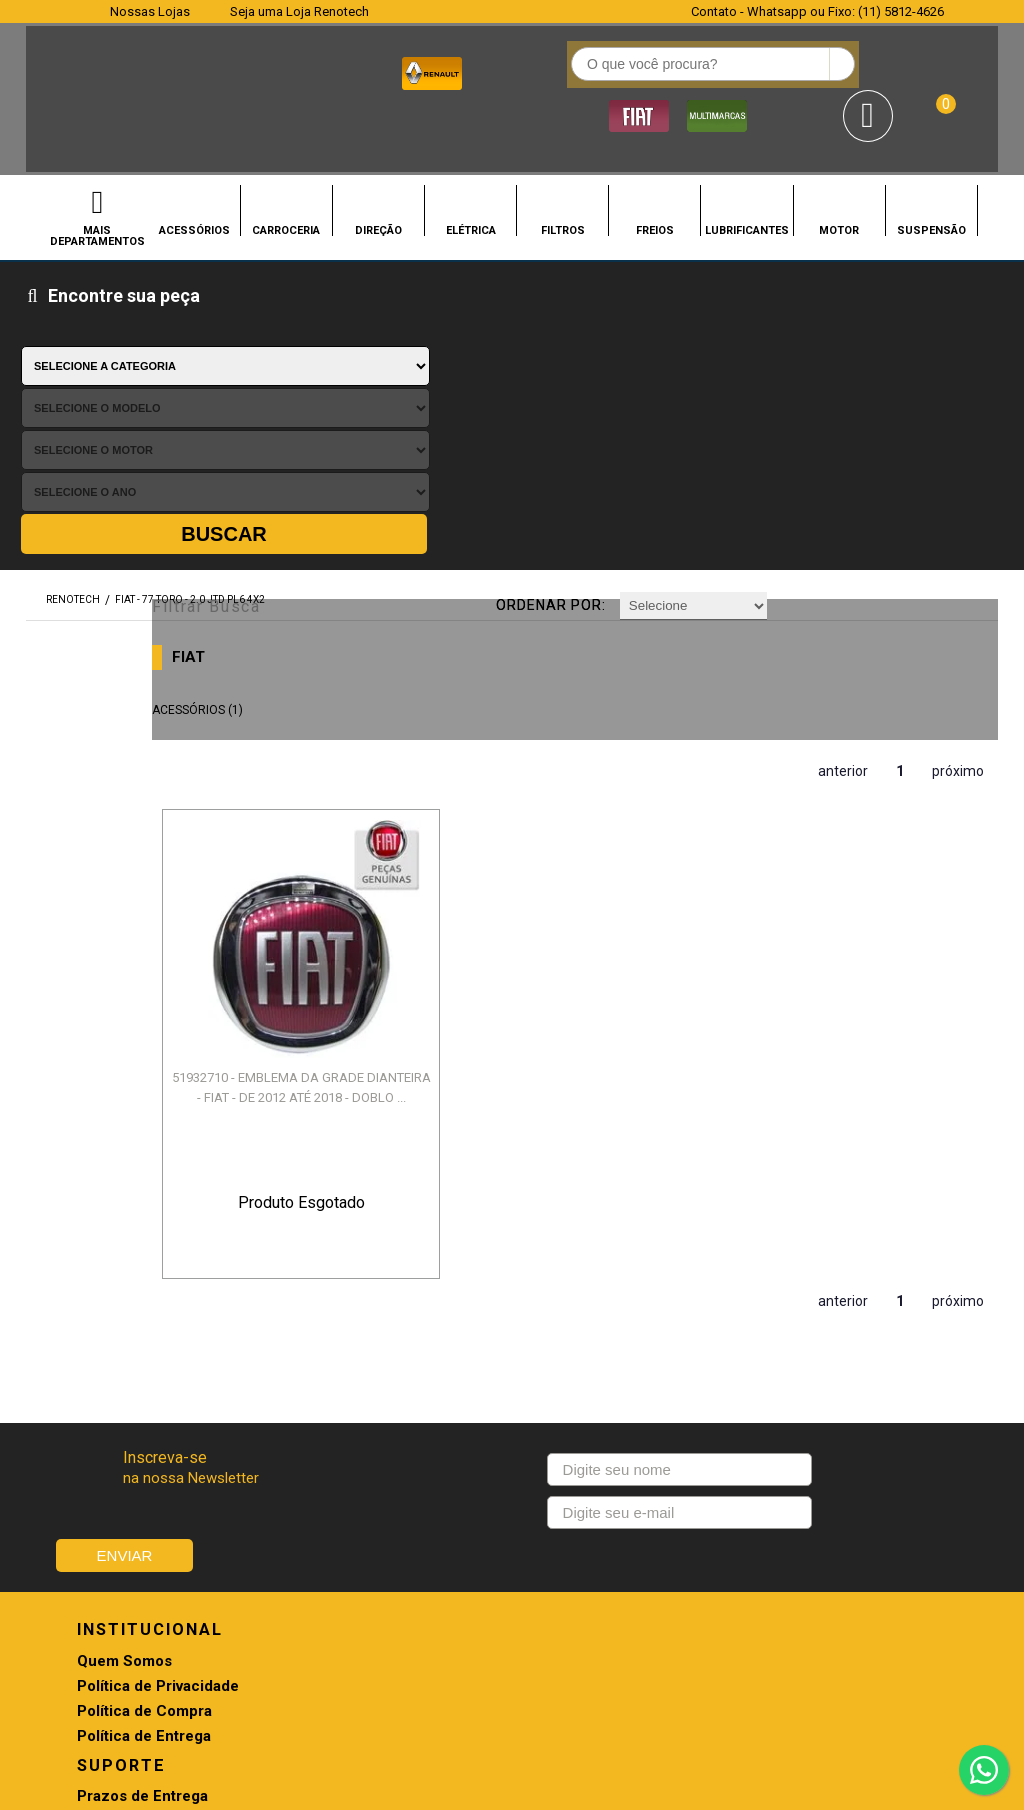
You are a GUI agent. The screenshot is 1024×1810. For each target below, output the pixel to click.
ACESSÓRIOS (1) (285, 405)
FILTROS (563, 169)
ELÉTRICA (471, 169)
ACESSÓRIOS (194, 169)
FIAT (276, 352)
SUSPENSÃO (931, 169)
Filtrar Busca (283, 301)
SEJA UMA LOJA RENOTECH (633, 1543)
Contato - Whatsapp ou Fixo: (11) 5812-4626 (817, 11)
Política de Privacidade (158, 1298)
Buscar (938, 236)
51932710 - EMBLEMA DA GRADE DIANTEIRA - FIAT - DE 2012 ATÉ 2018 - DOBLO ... (334, 692)
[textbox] (415, 71)
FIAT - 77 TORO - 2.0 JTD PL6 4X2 (190, 302)
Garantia (323, 1348)
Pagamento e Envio (361, 1323)
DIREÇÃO (378, 169)
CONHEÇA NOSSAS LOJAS (479, 1543)
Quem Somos (124, 1273)
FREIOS (655, 169)
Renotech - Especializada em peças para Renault (56, 68)
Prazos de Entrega (359, 1273)
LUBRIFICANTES (747, 169)
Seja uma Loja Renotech (299, 11)
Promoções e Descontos (599, 1323)
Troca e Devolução (360, 1298)
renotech (73, 302)
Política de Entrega (144, 1348)
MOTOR (839, 169)
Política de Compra (144, 1323)
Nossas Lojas (150, 11)
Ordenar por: (573, 304)
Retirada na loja (566, 1348)
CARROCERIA (286, 169)
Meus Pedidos (562, 1298)
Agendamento (562, 1273)
